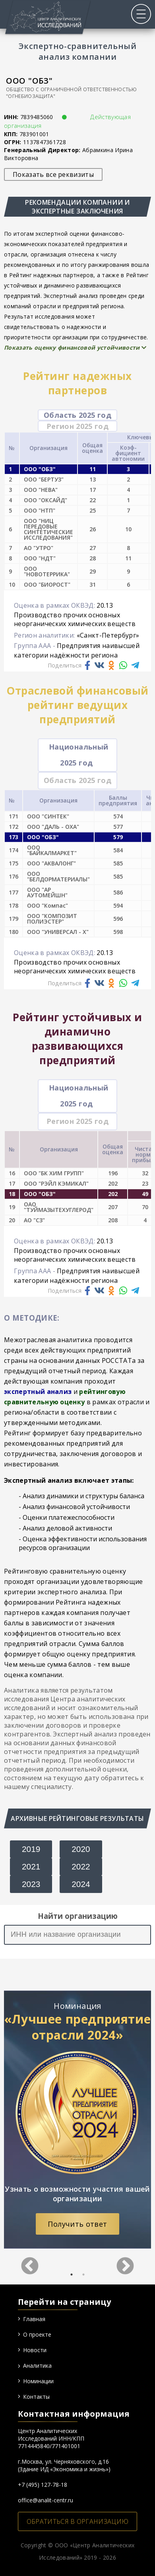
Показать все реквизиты (53, 174)
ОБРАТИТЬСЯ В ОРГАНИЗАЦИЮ (78, 2521)
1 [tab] (72, 2274)
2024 (81, 1884)
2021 (31, 1866)
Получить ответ (77, 2224)
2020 (81, 1849)
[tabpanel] (77, 2120)
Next (125, 2261)
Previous (30, 2261)
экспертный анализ (38, 1391)
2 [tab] (83, 2274)
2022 (81, 1866)
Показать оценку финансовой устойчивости (75, 347)
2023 (31, 1884)
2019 (31, 1849)
